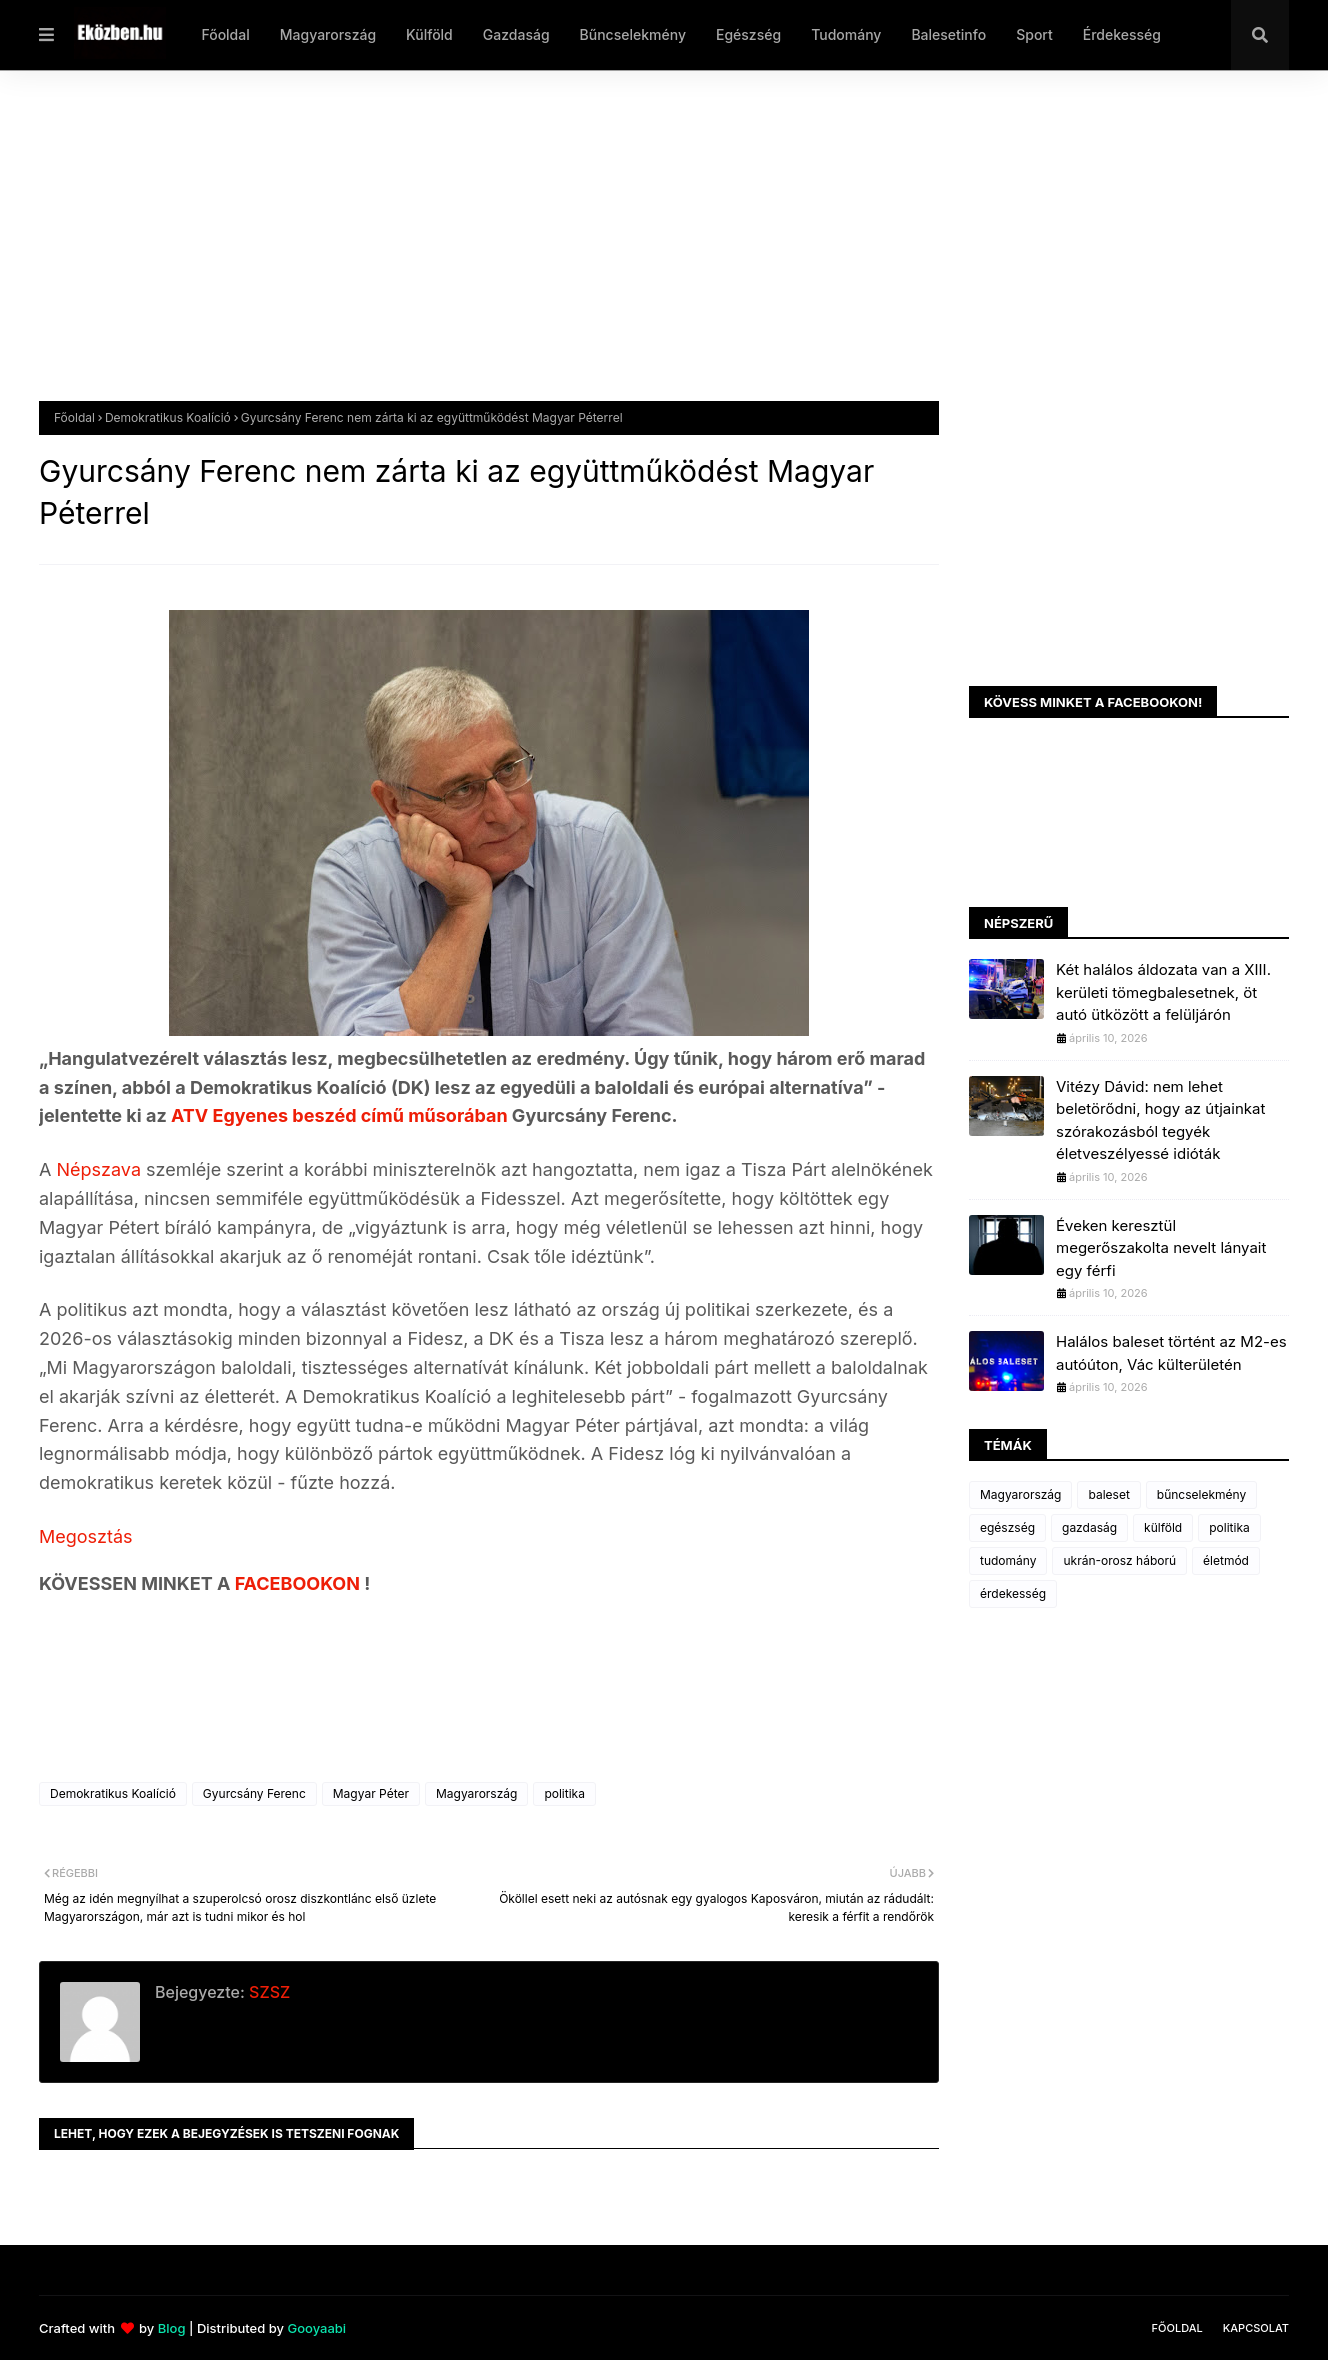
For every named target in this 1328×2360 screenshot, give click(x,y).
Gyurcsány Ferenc (254, 1793)
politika (564, 1793)
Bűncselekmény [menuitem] (633, 34)
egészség (1007, 1527)
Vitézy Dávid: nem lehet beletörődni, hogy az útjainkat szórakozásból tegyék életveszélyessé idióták (1160, 1120)
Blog (172, 2328)
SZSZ (267, 1992)
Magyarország (476, 1793)
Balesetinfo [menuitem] (948, 34)
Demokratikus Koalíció (168, 417)
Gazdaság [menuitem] (516, 34)
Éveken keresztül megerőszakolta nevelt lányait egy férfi (1161, 1248)
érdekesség (1013, 1593)
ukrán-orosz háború (1119, 1560)
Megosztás (86, 1536)
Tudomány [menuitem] (846, 34)
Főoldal (74, 417)
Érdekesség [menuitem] (1122, 34)
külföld (1163, 1527)
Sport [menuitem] (1034, 34)
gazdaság (1089, 1527)
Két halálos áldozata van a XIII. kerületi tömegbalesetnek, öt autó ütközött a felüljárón (1163, 992)
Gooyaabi (316, 2328)
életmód (1226, 1560)
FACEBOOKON (300, 1583)
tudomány (1008, 1560)
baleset (1108, 1494)
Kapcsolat (1256, 2328)
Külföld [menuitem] (429, 34)
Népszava (101, 1169)
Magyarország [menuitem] (328, 34)
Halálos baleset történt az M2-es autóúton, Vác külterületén (1171, 1353)
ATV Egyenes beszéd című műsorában (339, 1115)
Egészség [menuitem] (748, 34)
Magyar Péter (371, 1793)
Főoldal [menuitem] (225, 34)
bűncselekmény (1201, 1494)
